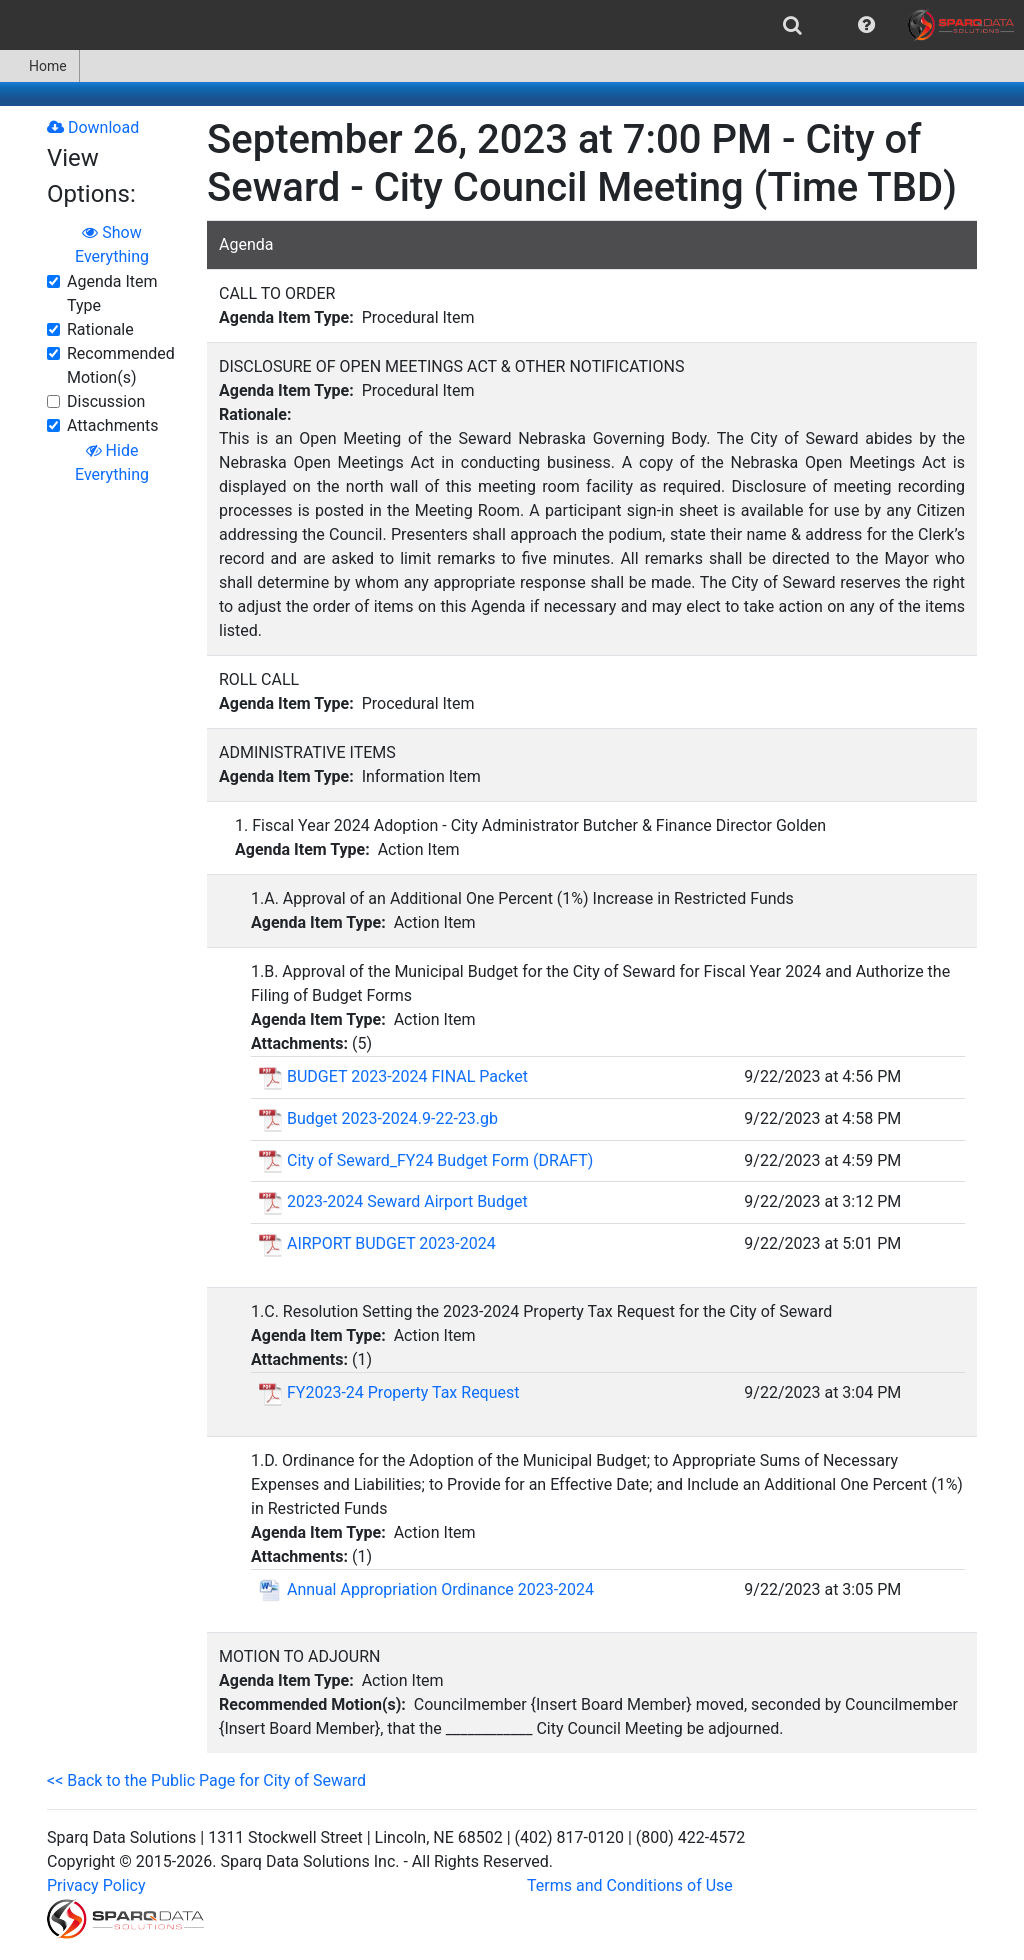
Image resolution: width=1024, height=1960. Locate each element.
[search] (792, 25)
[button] (866, 25)
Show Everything (112, 244)
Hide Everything (112, 462)
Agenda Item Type (112, 293)
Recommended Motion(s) (121, 365)
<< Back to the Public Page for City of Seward (206, 1780)
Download (93, 127)
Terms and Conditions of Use (630, 1885)
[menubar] (512, 25)
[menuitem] (792, 25)
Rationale (100, 329)
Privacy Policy (96, 1885)
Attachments (113, 425)
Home (39, 66)
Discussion (106, 401)
